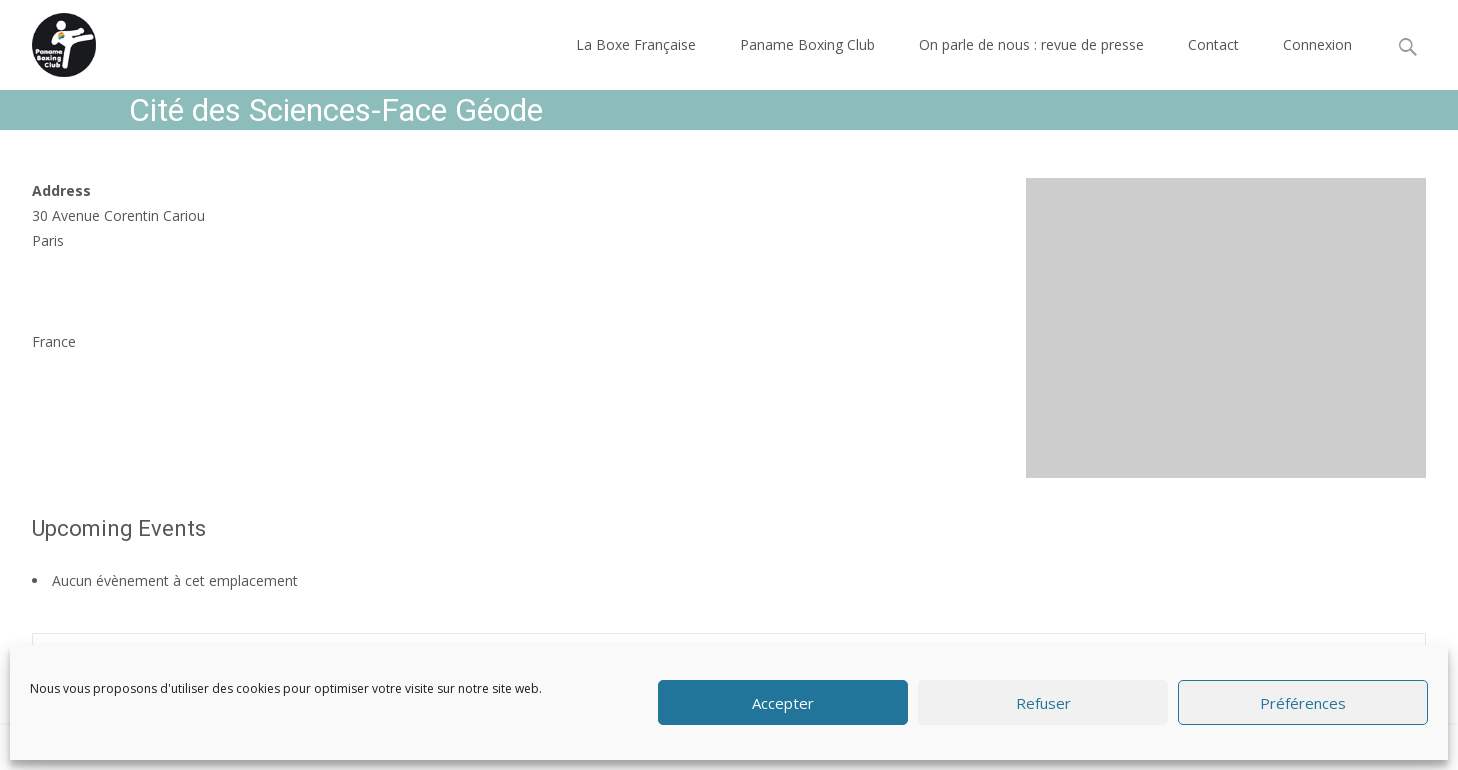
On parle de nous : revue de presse (1031, 44)
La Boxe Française (636, 44)
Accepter (783, 703)
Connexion (1317, 44)
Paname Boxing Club (807, 44)
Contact (1213, 44)
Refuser (1043, 703)
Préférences (1303, 703)
